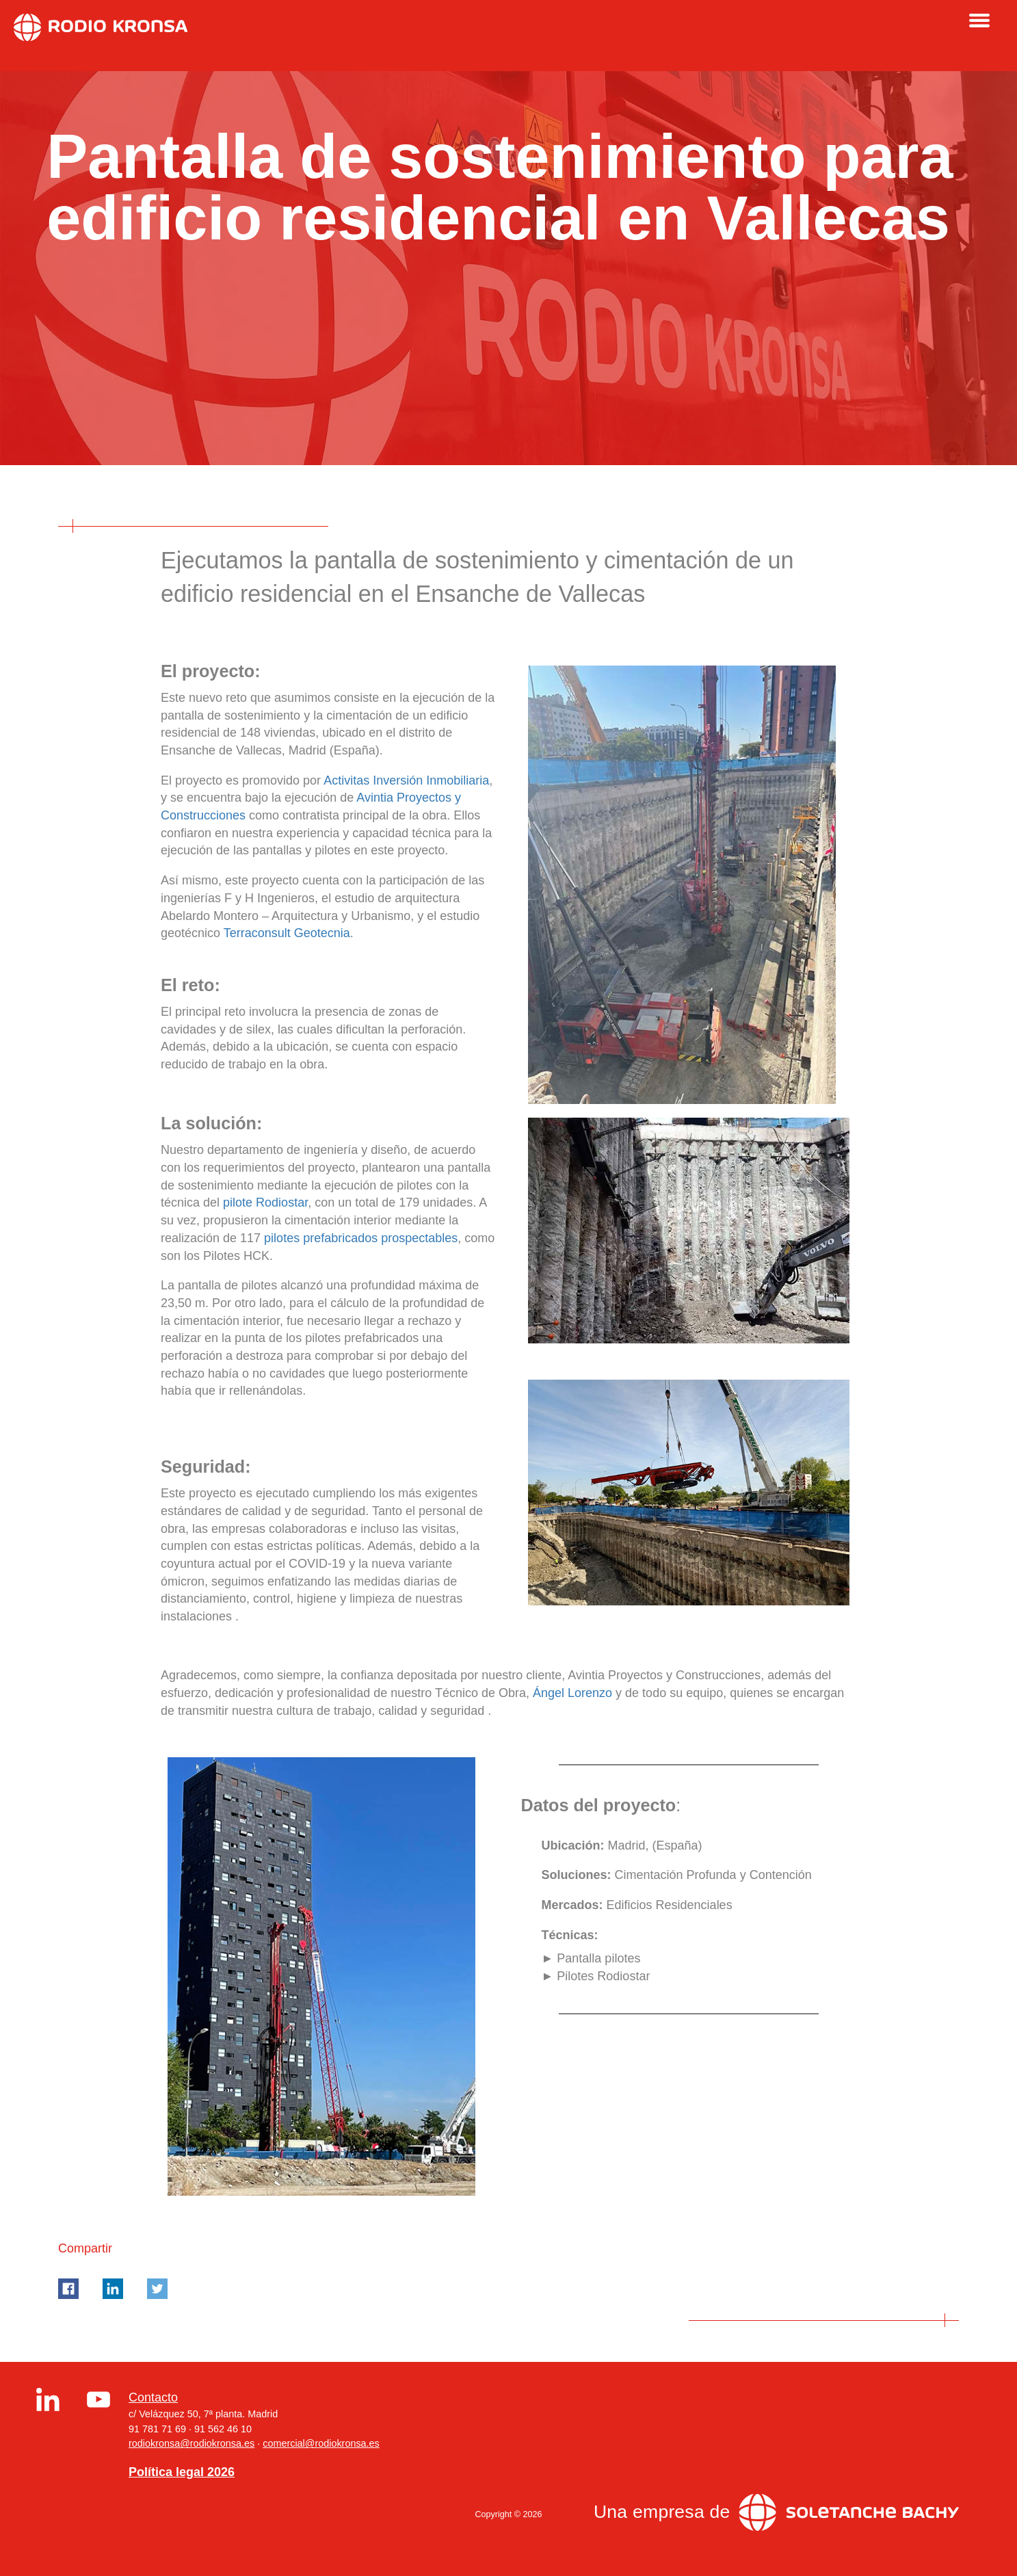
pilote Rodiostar (265, 1202)
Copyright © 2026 (508, 2514)
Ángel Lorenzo (572, 1693)
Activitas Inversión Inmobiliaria (406, 780)
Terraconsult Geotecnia (287, 933)
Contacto (153, 2397)
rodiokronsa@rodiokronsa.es (191, 2443)
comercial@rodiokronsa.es (321, 2443)
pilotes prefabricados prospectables (361, 1238)
